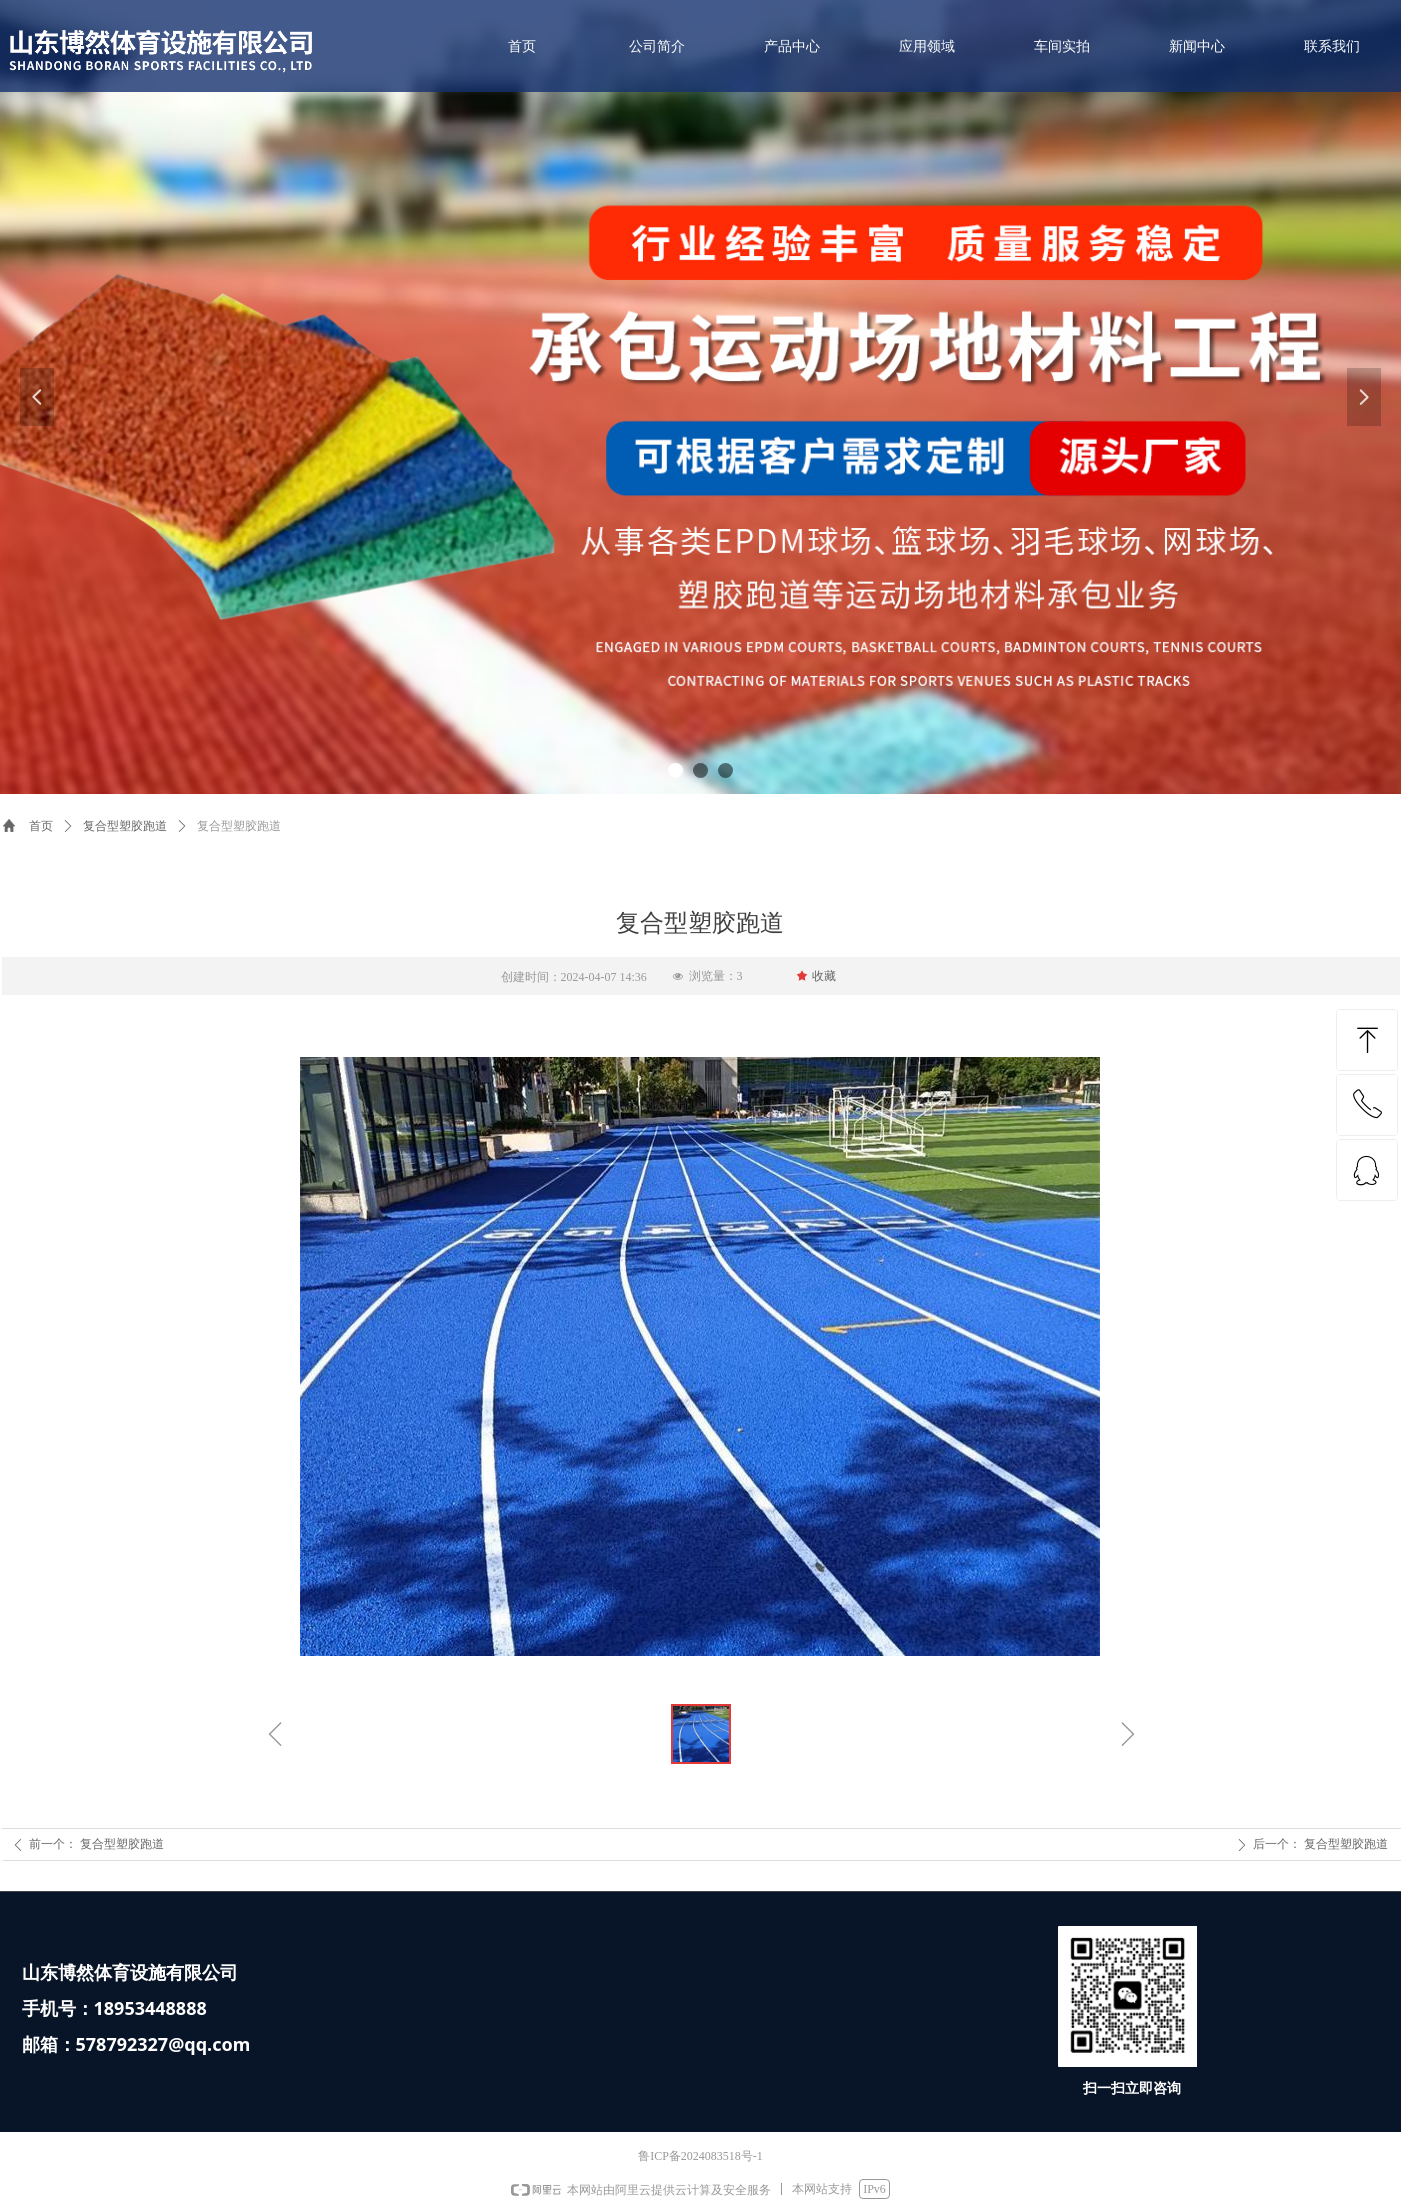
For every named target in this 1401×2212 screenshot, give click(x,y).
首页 (41, 826)
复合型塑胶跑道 (125, 826)
